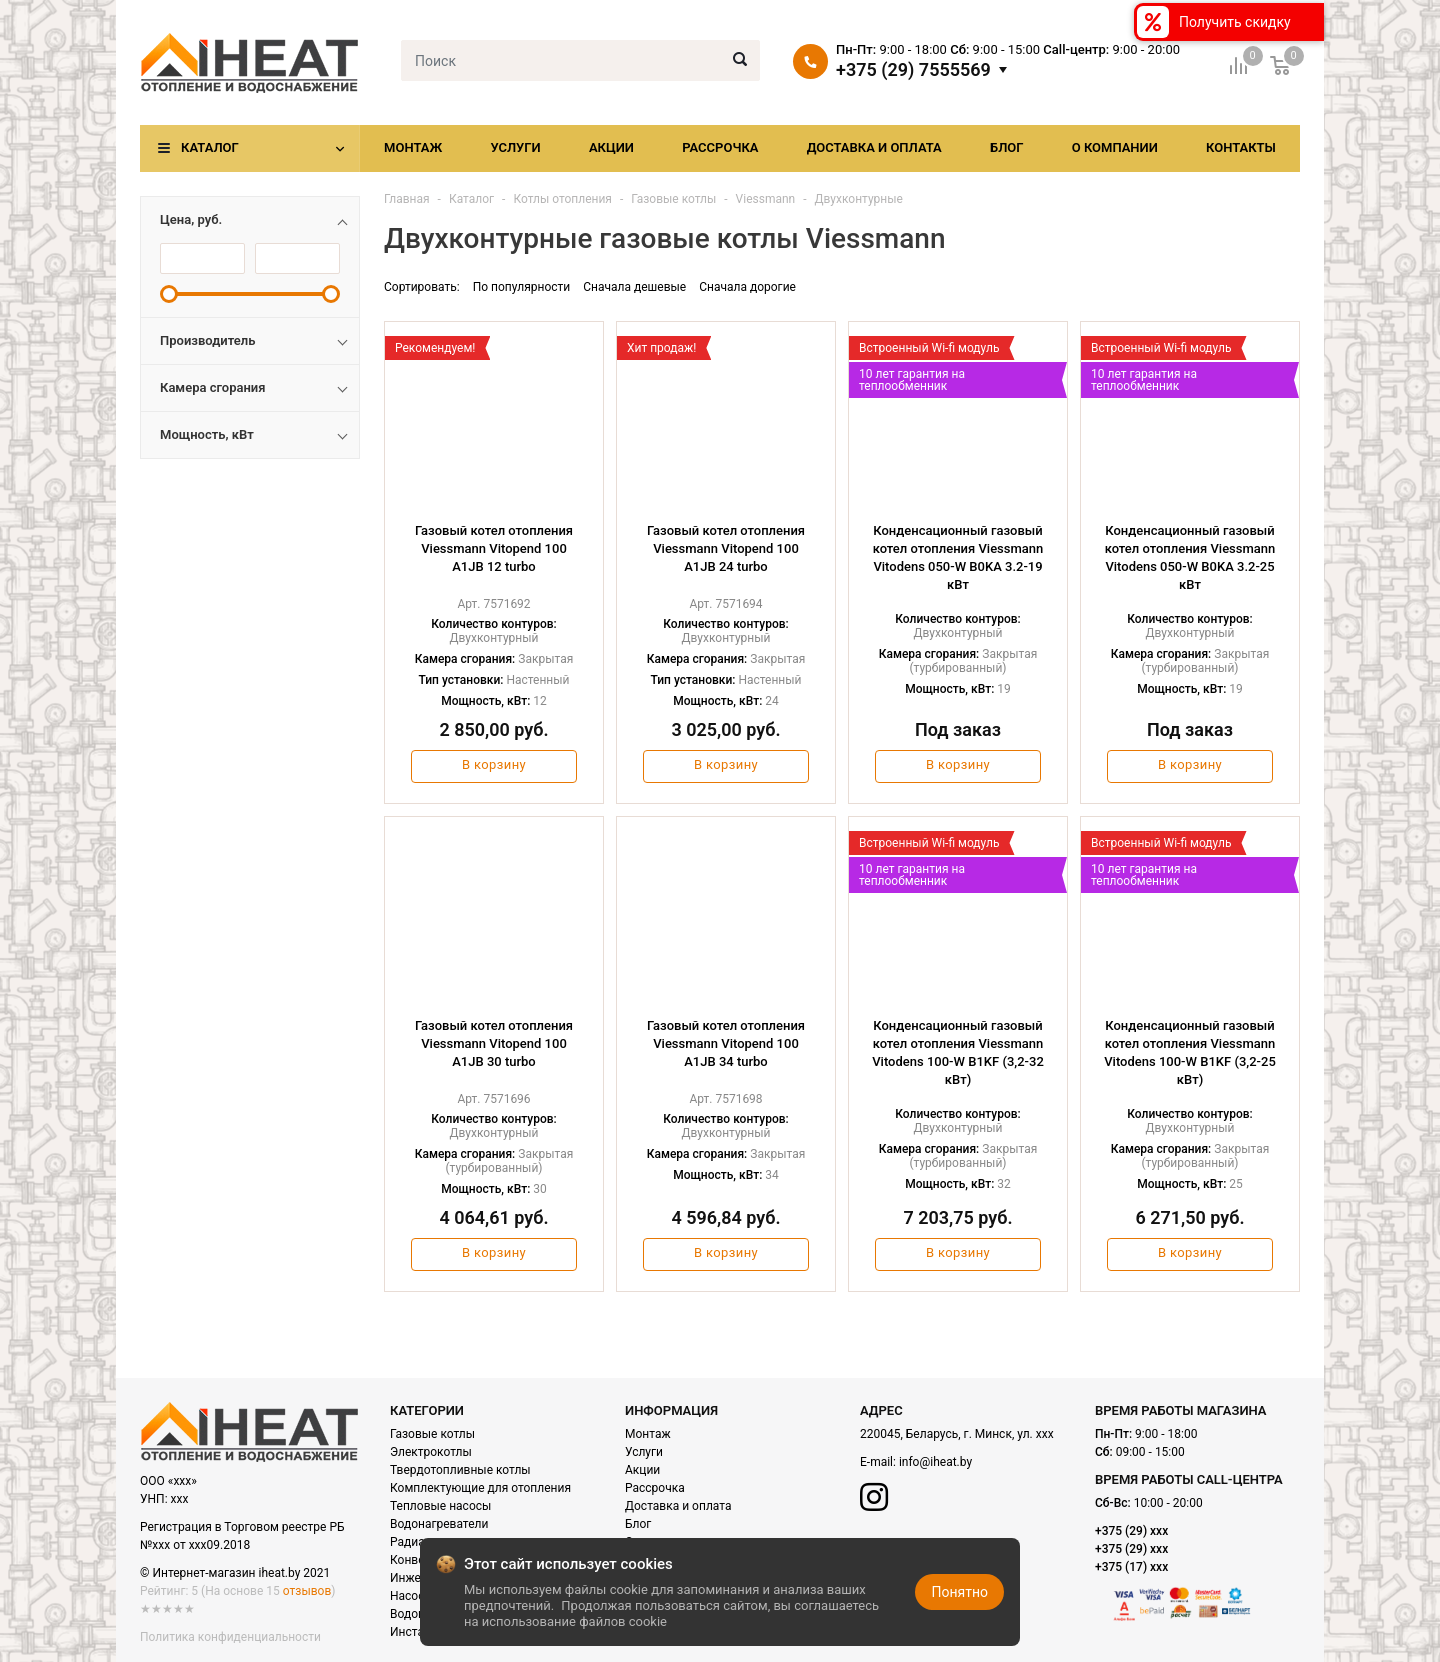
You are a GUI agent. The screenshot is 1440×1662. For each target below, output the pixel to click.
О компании (1115, 147)
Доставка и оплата (874, 147)
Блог (1007, 147)
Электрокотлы (431, 1452)
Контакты (1241, 147)
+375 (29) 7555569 (913, 70)
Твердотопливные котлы (460, 1470)
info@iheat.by (935, 1462)
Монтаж (413, 147)
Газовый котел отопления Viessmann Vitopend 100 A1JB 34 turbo (726, 1043)
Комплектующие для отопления (480, 1488)
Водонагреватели (439, 1524)
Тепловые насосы (440, 1506)
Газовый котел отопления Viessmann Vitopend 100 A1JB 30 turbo (494, 1043)
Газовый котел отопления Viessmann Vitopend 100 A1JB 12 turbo (494, 548)
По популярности (522, 287)
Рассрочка (720, 147)
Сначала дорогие (747, 287)
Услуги (515, 147)
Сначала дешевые (634, 287)
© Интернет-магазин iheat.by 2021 (235, 1573)
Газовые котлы (432, 1434)
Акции (611, 147)
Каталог (210, 147)
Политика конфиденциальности (230, 1637)
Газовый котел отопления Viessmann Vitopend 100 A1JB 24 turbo (726, 548)
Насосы (412, 1596)
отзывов (307, 1591)
